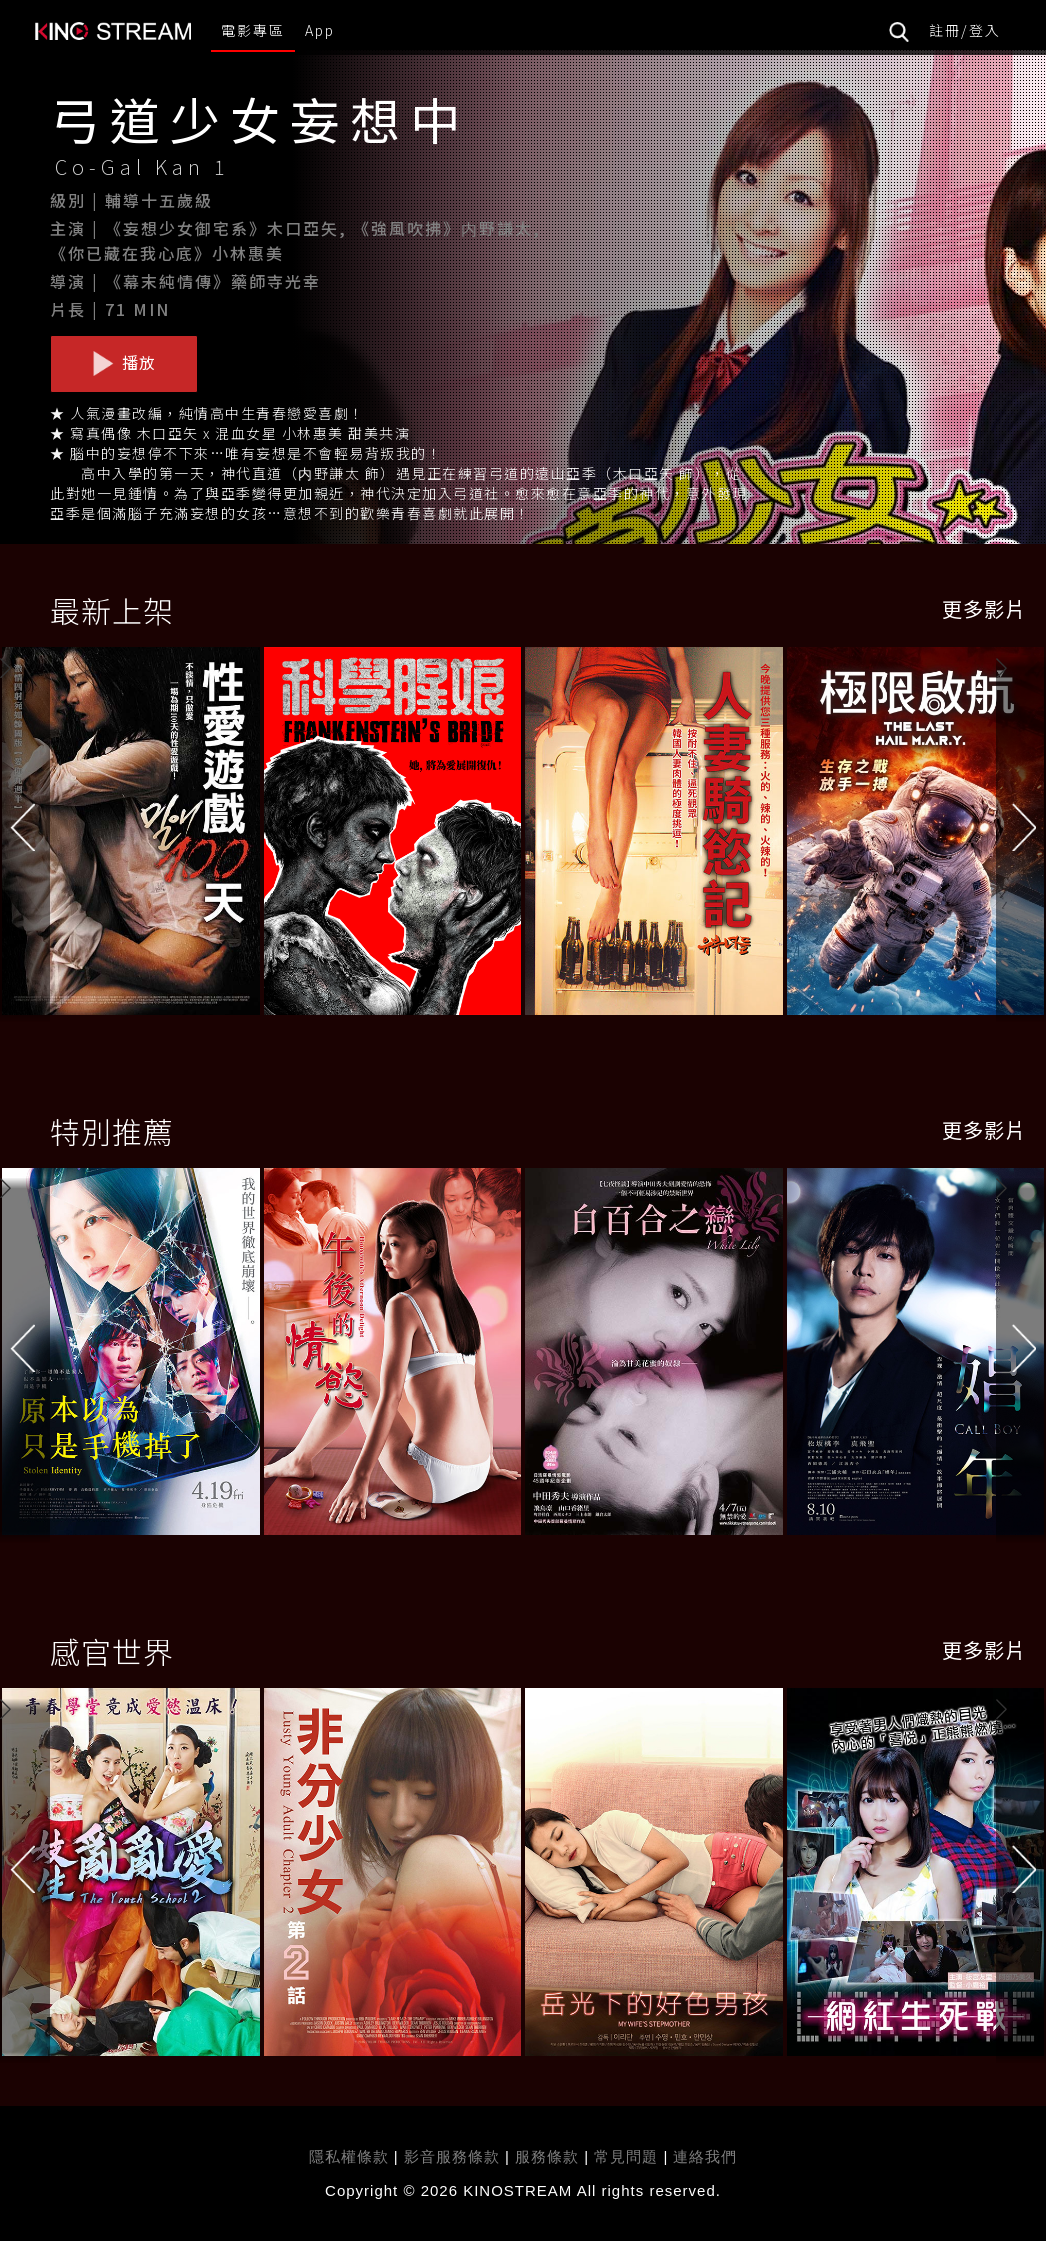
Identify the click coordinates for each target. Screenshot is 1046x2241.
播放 (124, 363)
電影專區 (253, 30)
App (320, 30)
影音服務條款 (452, 2156)
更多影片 (984, 608)
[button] (1021, 835)
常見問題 (626, 2156)
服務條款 (549, 2156)
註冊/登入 (965, 30)
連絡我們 (705, 2156)
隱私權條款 (349, 2156)
